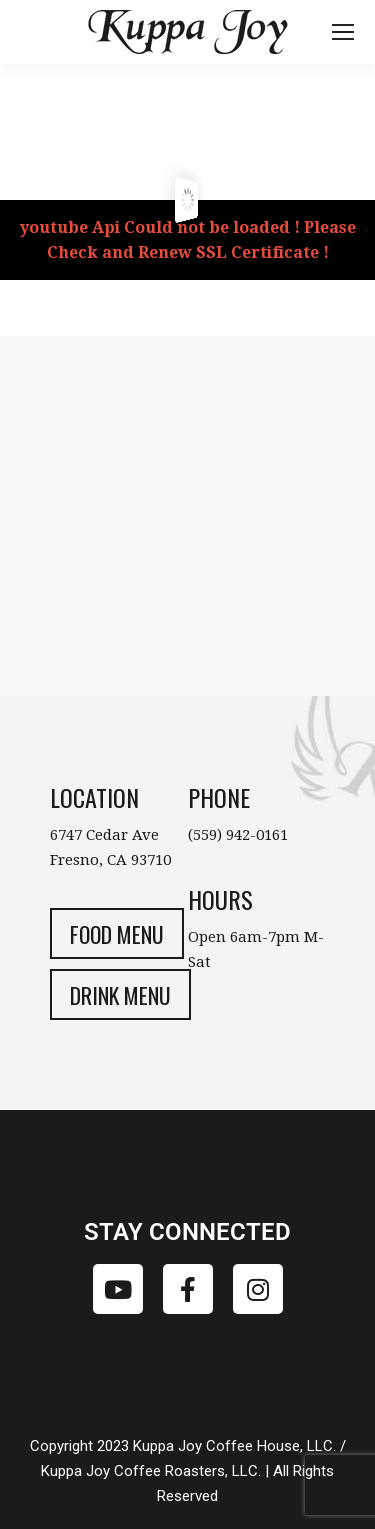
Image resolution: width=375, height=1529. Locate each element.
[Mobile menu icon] (343, 32)
